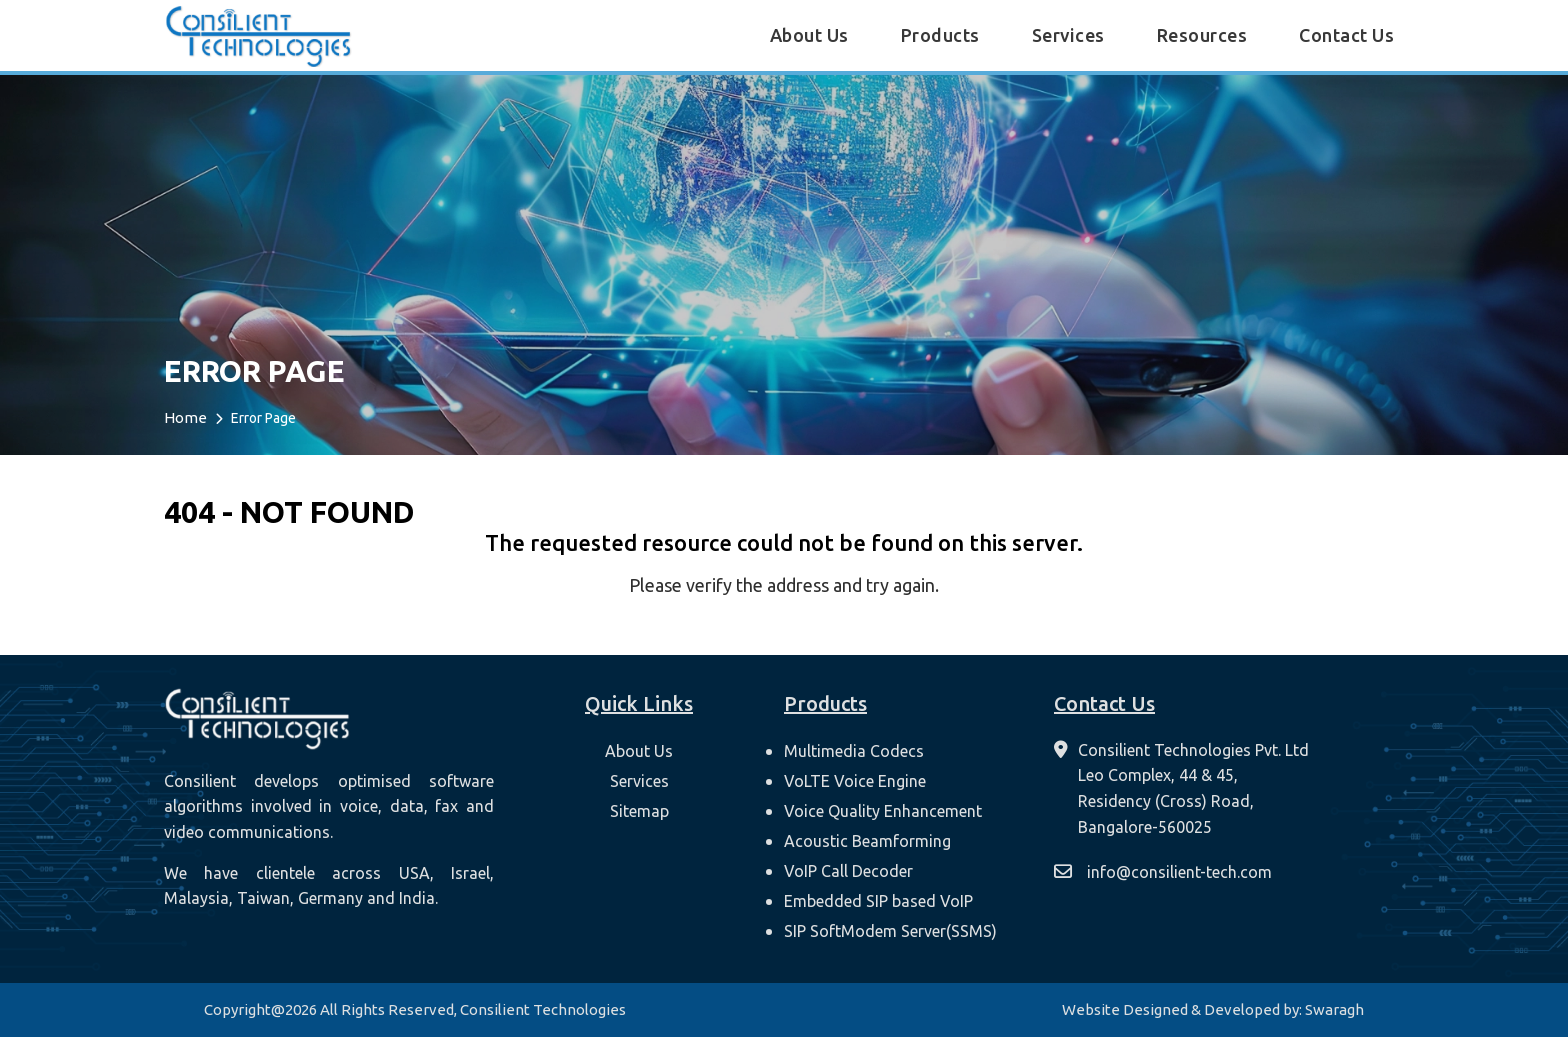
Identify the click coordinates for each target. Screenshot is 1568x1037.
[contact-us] (1181, 789)
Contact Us (1346, 35)
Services (1068, 35)
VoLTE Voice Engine (855, 781)
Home (185, 417)
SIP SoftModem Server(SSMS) (890, 931)
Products (940, 35)
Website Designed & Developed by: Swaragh (1213, 1009)
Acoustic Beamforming (867, 841)
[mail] (1165, 873)
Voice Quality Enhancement (883, 811)
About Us (809, 35)
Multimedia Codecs (854, 751)
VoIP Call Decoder (848, 871)
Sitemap (639, 811)
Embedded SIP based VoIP (878, 901)
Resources (1202, 35)
